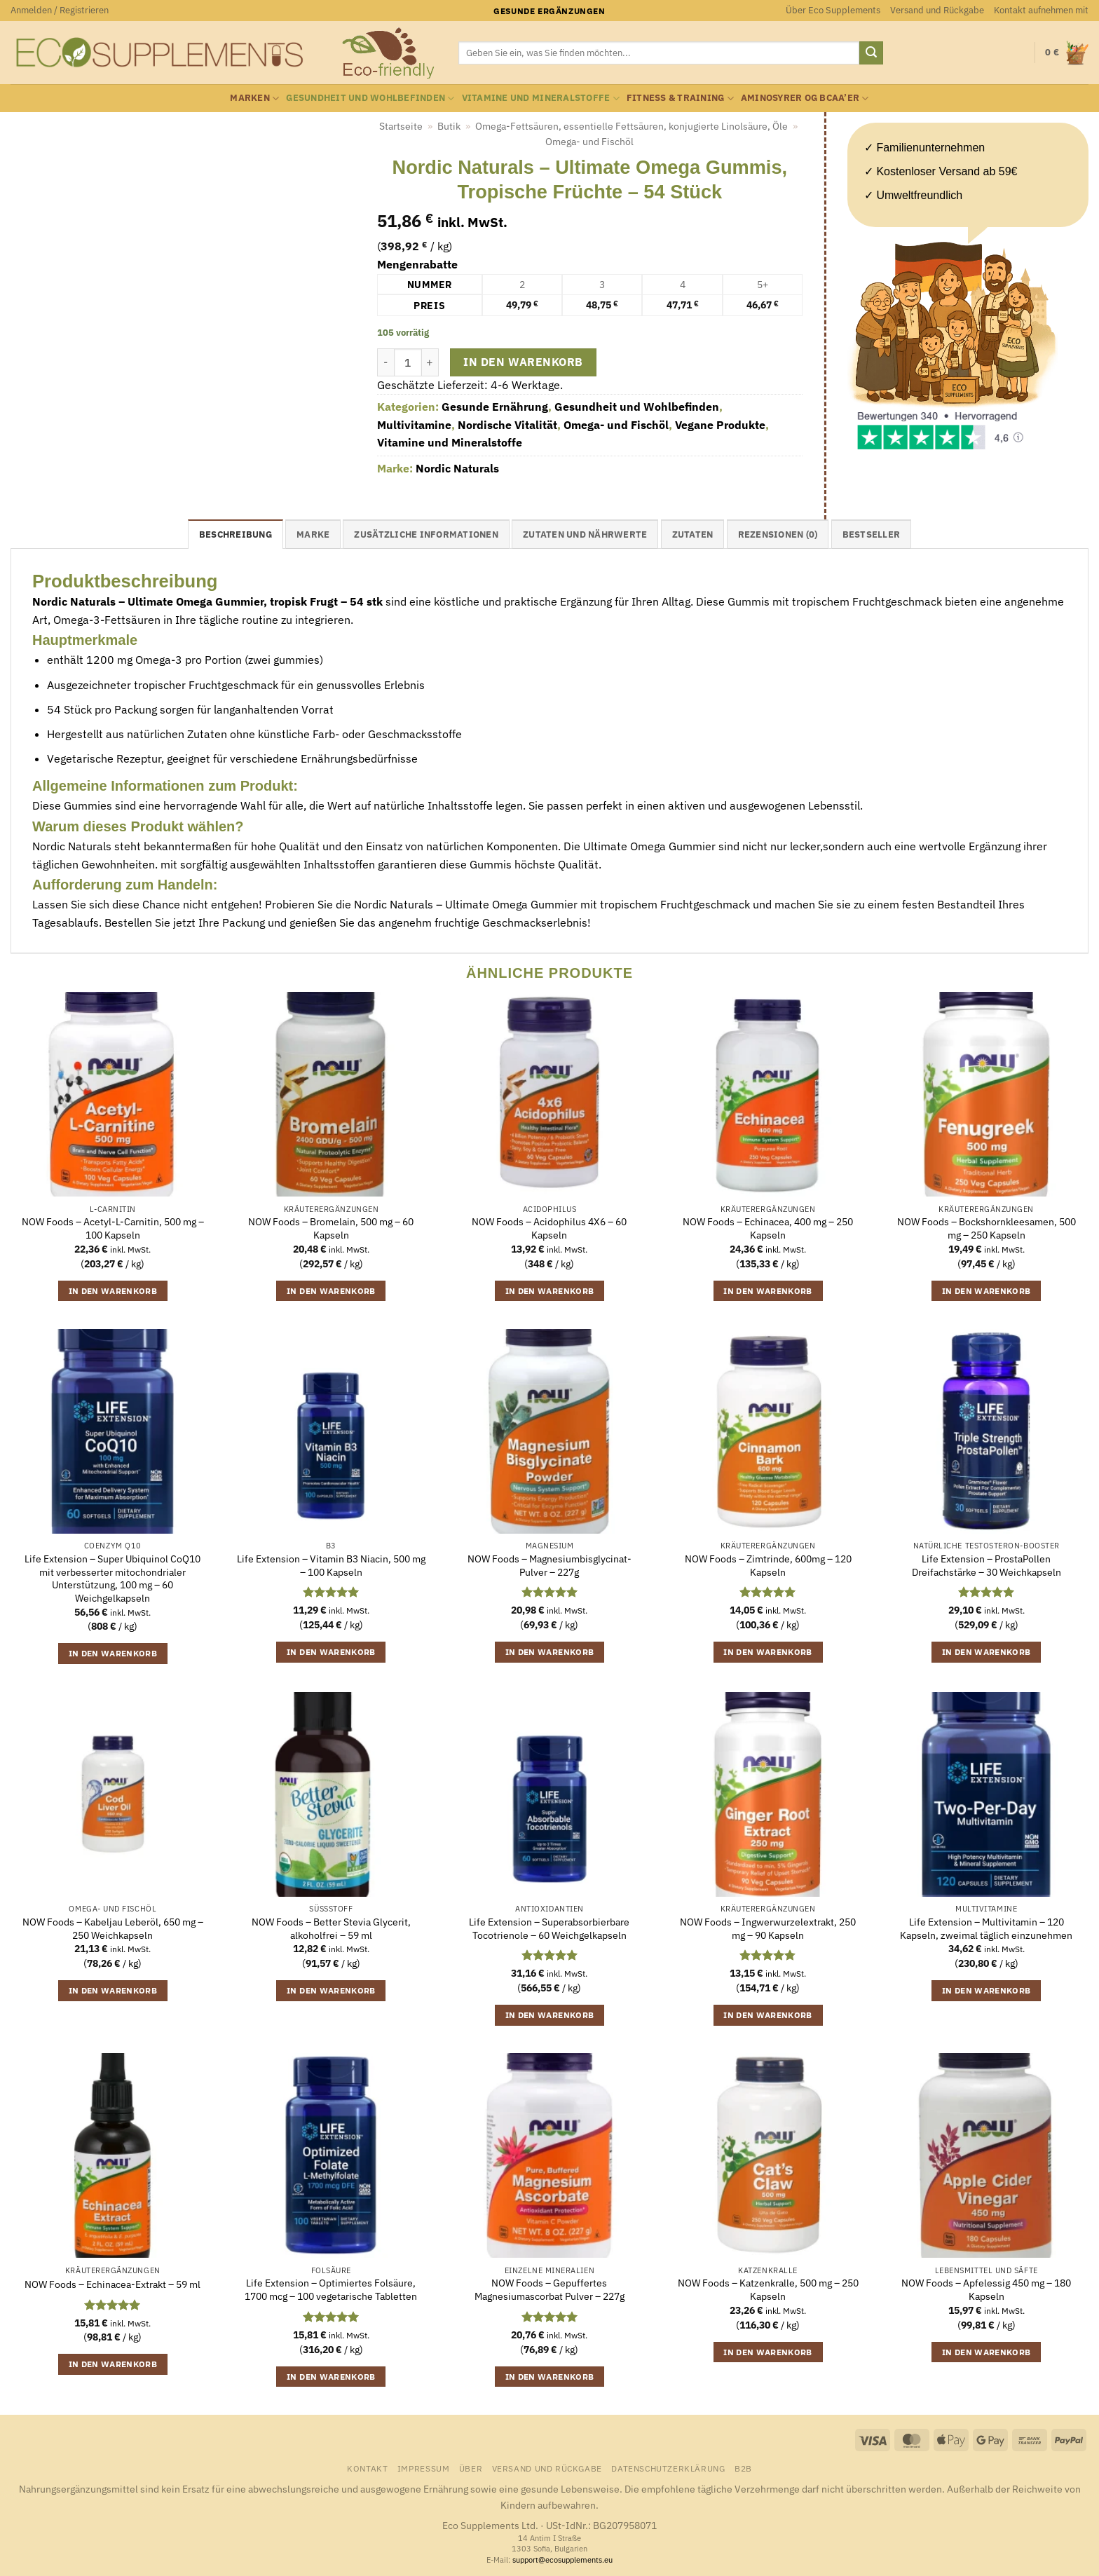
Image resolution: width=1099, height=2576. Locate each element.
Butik (448, 126)
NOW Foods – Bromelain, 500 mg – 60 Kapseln (331, 1228)
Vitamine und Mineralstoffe (541, 98)
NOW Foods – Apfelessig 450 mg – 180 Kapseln (986, 2290)
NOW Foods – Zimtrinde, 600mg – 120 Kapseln (768, 1566)
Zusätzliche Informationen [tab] (426, 534)
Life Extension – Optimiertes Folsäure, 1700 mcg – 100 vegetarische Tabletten (331, 2290)
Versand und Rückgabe (937, 10)
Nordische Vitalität (507, 425)
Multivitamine (414, 425)
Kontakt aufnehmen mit (1041, 10)
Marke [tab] (312, 534)
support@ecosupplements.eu (562, 2560)
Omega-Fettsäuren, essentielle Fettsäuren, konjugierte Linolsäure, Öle (631, 126)
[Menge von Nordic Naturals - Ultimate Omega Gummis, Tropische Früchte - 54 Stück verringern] (385, 362)
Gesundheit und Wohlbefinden (370, 98)
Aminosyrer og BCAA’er (805, 98)
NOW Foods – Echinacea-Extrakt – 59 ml (112, 2284)
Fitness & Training (680, 98)
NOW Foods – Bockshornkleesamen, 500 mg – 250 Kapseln (986, 1228)
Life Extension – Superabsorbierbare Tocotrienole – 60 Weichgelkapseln (549, 1929)
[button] (60, 10)
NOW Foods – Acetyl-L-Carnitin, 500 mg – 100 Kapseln (113, 1228)
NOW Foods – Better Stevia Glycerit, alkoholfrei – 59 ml (331, 1929)
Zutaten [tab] (693, 534)
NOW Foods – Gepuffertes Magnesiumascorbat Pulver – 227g (549, 2290)
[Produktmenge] (408, 362)
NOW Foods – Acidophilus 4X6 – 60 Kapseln (549, 1228)
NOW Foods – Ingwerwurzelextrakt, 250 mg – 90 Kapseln (768, 1929)
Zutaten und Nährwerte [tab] (585, 534)
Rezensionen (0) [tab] (778, 534)
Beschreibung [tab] (235, 534)
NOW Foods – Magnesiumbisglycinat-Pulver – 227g (549, 1566)
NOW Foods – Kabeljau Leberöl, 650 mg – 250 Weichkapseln (112, 1929)
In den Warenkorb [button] (113, 1291)
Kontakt (367, 2468)
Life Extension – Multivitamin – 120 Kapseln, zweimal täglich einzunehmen (986, 1929)
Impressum (423, 2468)
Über (470, 2468)
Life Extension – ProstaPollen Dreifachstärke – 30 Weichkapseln (986, 1566)
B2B (743, 2468)
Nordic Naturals (457, 468)
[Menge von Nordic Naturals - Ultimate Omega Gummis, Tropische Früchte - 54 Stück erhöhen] (430, 362)
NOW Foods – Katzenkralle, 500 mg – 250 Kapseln (768, 2290)
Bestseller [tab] (871, 534)
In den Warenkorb (522, 362)
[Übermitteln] (871, 53)
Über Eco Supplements (833, 10)
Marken (254, 98)
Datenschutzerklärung (668, 2468)
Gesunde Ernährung (495, 407)
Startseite (401, 126)
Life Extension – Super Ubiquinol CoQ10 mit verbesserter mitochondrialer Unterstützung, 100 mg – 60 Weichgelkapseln (112, 1578)
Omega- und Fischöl (589, 141)
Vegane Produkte (720, 425)
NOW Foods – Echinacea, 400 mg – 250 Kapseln (768, 1228)
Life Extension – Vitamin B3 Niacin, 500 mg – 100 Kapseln (331, 1566)
